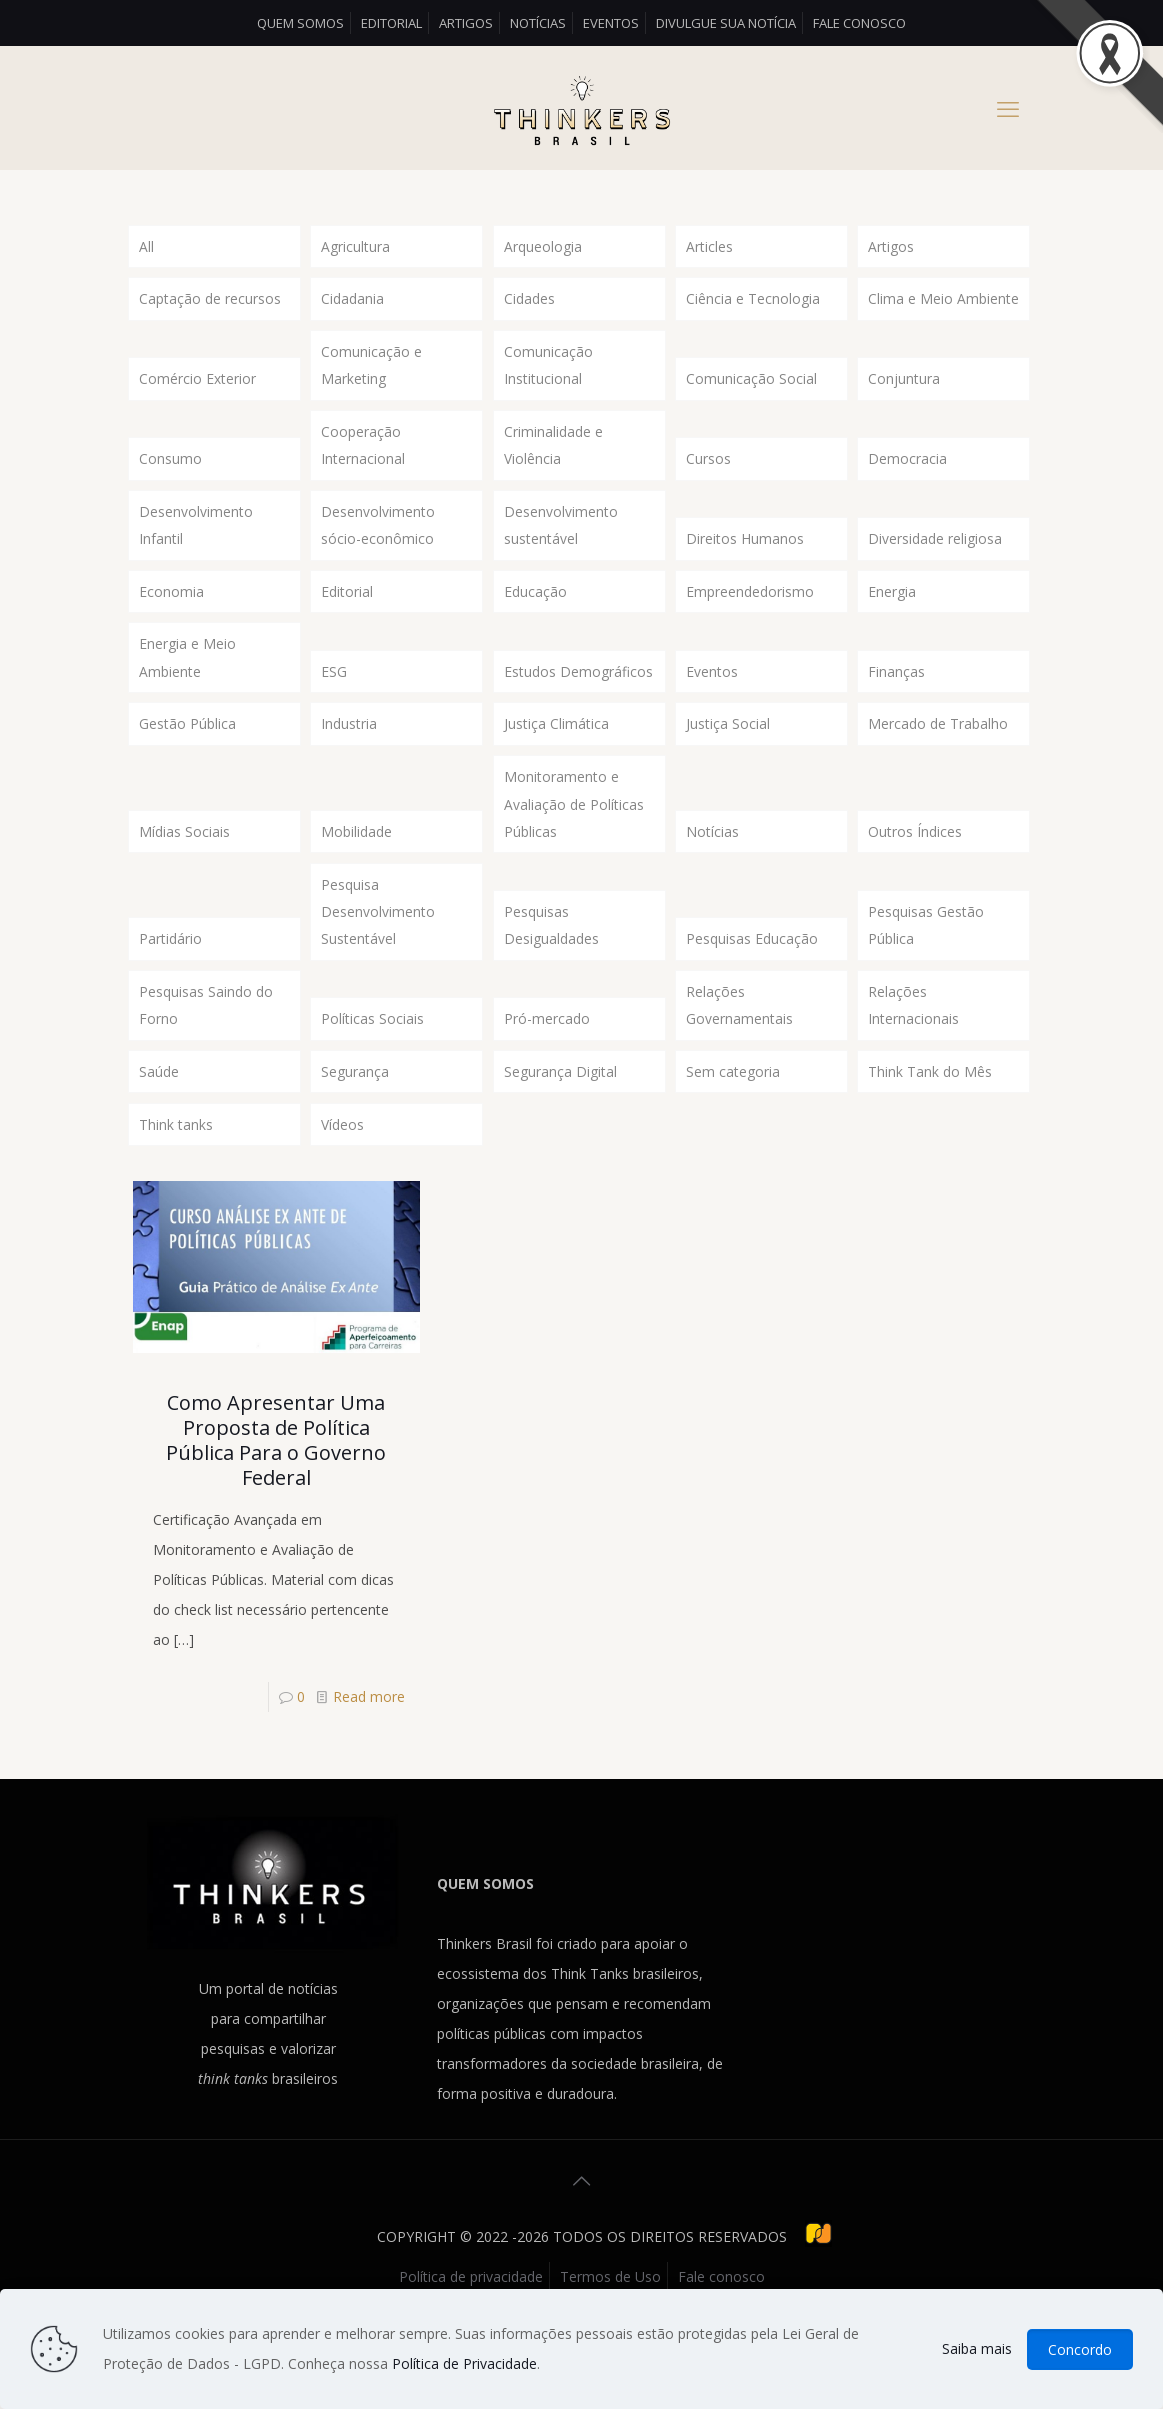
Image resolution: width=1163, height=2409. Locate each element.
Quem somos (300, 23)
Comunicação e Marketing (371, 372)
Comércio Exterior (197, 387)
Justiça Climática (556, 753)
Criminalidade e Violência (553, 457)
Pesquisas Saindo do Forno (206, 1053)
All (146, 247)
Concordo (1080, 2349)
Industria (349, 753)
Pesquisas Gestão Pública (926, 968)
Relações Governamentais (739, 1053)
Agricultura (355, 247)
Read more (369, 1753)
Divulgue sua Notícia (726, 23)
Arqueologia (543, 247)
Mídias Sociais (184, 868)
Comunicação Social (751, 387)
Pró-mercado (547, 1068)
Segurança (355, 1123)
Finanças (896, 698)
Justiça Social (728, 753)
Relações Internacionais (913, 1053)
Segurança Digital (560, 1123)
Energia (892, 612)
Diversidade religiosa (935, 557)
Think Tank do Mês (930, 1123)
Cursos (708, 472)
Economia (171, 612)
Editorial (391, 23)
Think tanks (176, 1178)
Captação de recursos (210, 302)
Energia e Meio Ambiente (187, 683)
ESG (334, 698)
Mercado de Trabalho (938, 753)
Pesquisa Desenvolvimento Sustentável (378, 953)
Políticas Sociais (372, 1068)
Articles (709, 247)
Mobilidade (356, 868)
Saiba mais (977, 2348)
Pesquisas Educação (752, 983)
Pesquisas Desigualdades (551, 968)
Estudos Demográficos (578, 698)
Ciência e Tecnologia (753, 302)
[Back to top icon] (582, 2238)
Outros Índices (915, 868)
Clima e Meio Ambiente (943, 302)
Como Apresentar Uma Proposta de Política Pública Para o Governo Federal (276, 1497)
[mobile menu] (1008, 108)
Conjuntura (904, 387)
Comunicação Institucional (548, 372)
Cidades (529, 302)
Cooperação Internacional (363, 457)
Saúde (159, 1123)
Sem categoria (733, 1123)
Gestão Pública (187, 753)
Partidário (170, 983)
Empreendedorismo (750, 612)
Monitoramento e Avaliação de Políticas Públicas (574, 838)
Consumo (170, 472)
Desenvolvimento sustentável (561, 542)
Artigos (466, 23)
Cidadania (352, 302)
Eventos (611, 23)
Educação (535, 612)
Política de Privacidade (464, 2363)
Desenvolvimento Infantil (196, 542)
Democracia (907, 472)
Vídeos (342, 1178)
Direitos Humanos (745, 557)
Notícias (538, 23)
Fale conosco (859, 23)
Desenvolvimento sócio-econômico (378, 542)
